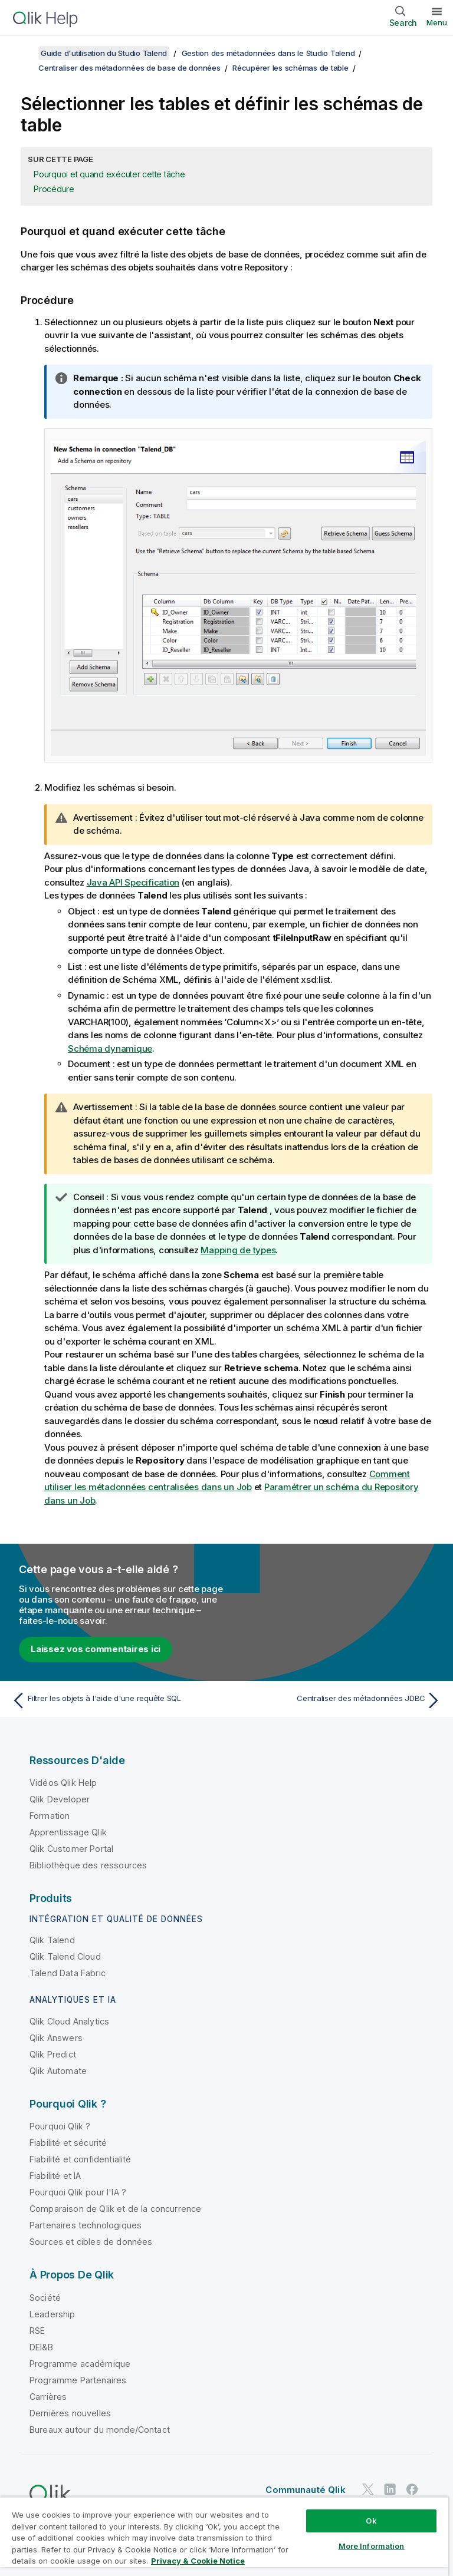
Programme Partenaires (77, 2380)
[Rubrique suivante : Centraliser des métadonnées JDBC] (337, 1700)
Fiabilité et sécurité (68, 2143)
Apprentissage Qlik (68, 1832)
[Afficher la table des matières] (23, 53)
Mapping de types (238, 1250)
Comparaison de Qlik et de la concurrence (115, 2209)
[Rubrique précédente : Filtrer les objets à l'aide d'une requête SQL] (115, 1700)
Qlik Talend (52, 1940)
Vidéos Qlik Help (63, 1783)
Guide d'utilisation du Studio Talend (104, 53)
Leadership (52, 2314)
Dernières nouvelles (70, 2413)
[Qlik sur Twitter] (368, 2489)
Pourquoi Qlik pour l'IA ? (77, 2192)
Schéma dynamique (110, 1048)
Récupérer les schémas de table (290, 67)
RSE (37, 2331)
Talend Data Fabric (67, 1973)
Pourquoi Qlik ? (59, 2126)
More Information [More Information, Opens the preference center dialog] (372, 2546)
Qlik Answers (56, 2038)
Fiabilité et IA (55, 2176)
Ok (371, 2520)
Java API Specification (133, 882)
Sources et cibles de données (90, 2242)
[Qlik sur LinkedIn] (390, 2489)
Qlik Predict (52, 2054)
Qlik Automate (58, 2071)
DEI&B (41, 2347)
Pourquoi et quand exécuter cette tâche (109, 174)
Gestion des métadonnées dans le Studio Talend (268, 53)
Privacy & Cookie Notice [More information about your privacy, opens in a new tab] (198, 2560)
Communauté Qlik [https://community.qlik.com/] (305, 2489)
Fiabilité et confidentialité (80, 2159)
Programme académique (79, 2364)
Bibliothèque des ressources (88, 1865)
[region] (224, 2536)
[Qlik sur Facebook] (412, 2489)
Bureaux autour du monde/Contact (99, 2430)
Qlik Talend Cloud (65, 1956)
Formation (49, 1816)
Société (45, 2298)
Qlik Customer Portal (71, 1849)
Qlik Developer (59, 1799)
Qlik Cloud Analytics (69, 2021)
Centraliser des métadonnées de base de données (129, 67)
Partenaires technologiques (85, 2225)
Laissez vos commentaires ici (95, 1648)
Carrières (48, 2397)
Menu (436, 22)
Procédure (54, 189)
